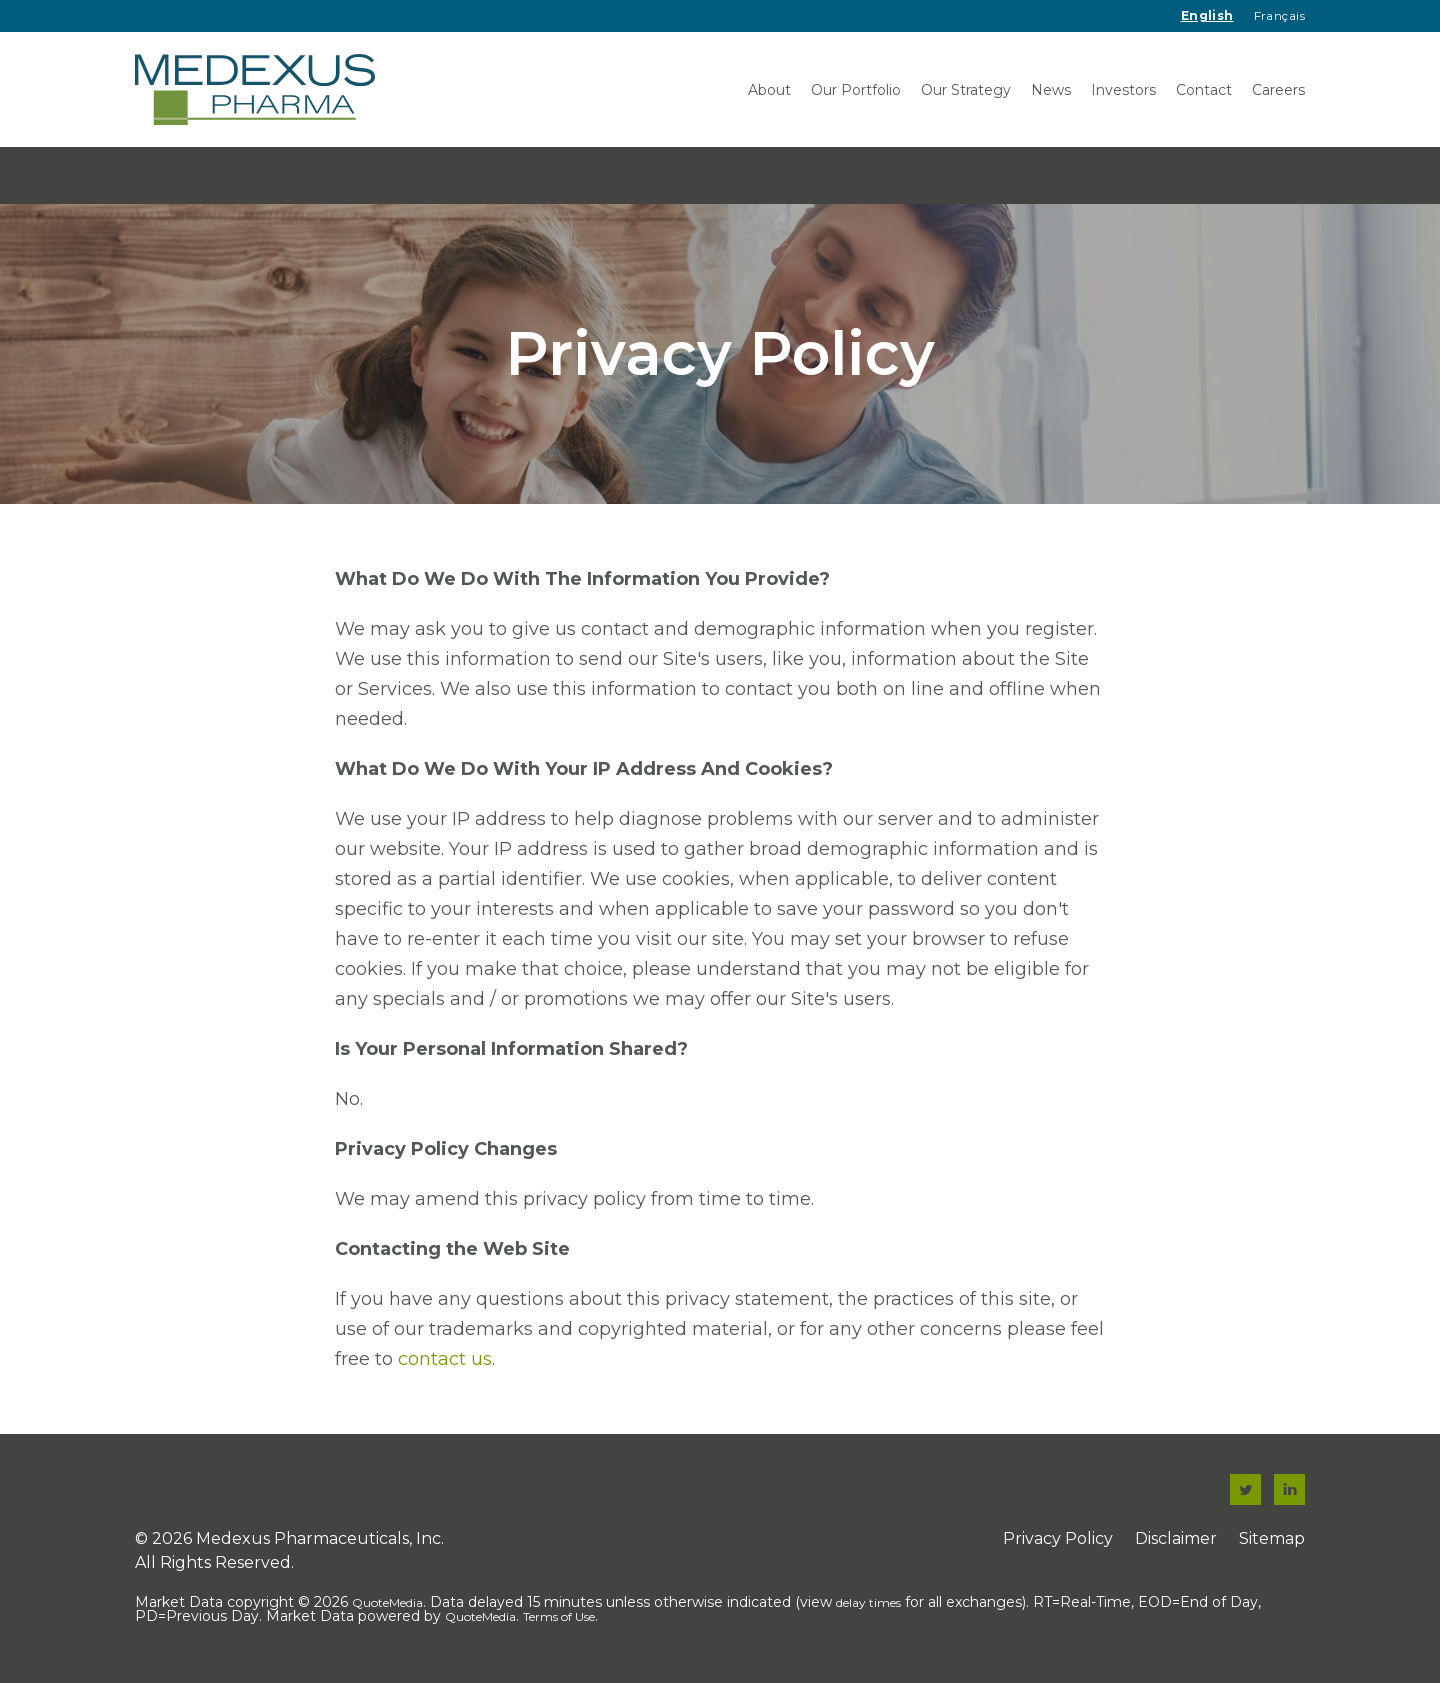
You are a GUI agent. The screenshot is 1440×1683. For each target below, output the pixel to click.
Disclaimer (1176, 1538)
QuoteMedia (387, 1602)
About (769, 90)
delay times (868, 1602)
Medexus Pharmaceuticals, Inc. (320, 1538)
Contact (1204, 90)
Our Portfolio (856, 90)
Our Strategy (966, 90)
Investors (1123, 90)
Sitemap (1272, 1538)
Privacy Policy (1058, 1538)
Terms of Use (559, 1616)
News (1051, 90)
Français (1279, 15)
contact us (445, 1359)
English (1207, 15)
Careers (1278, 90)
